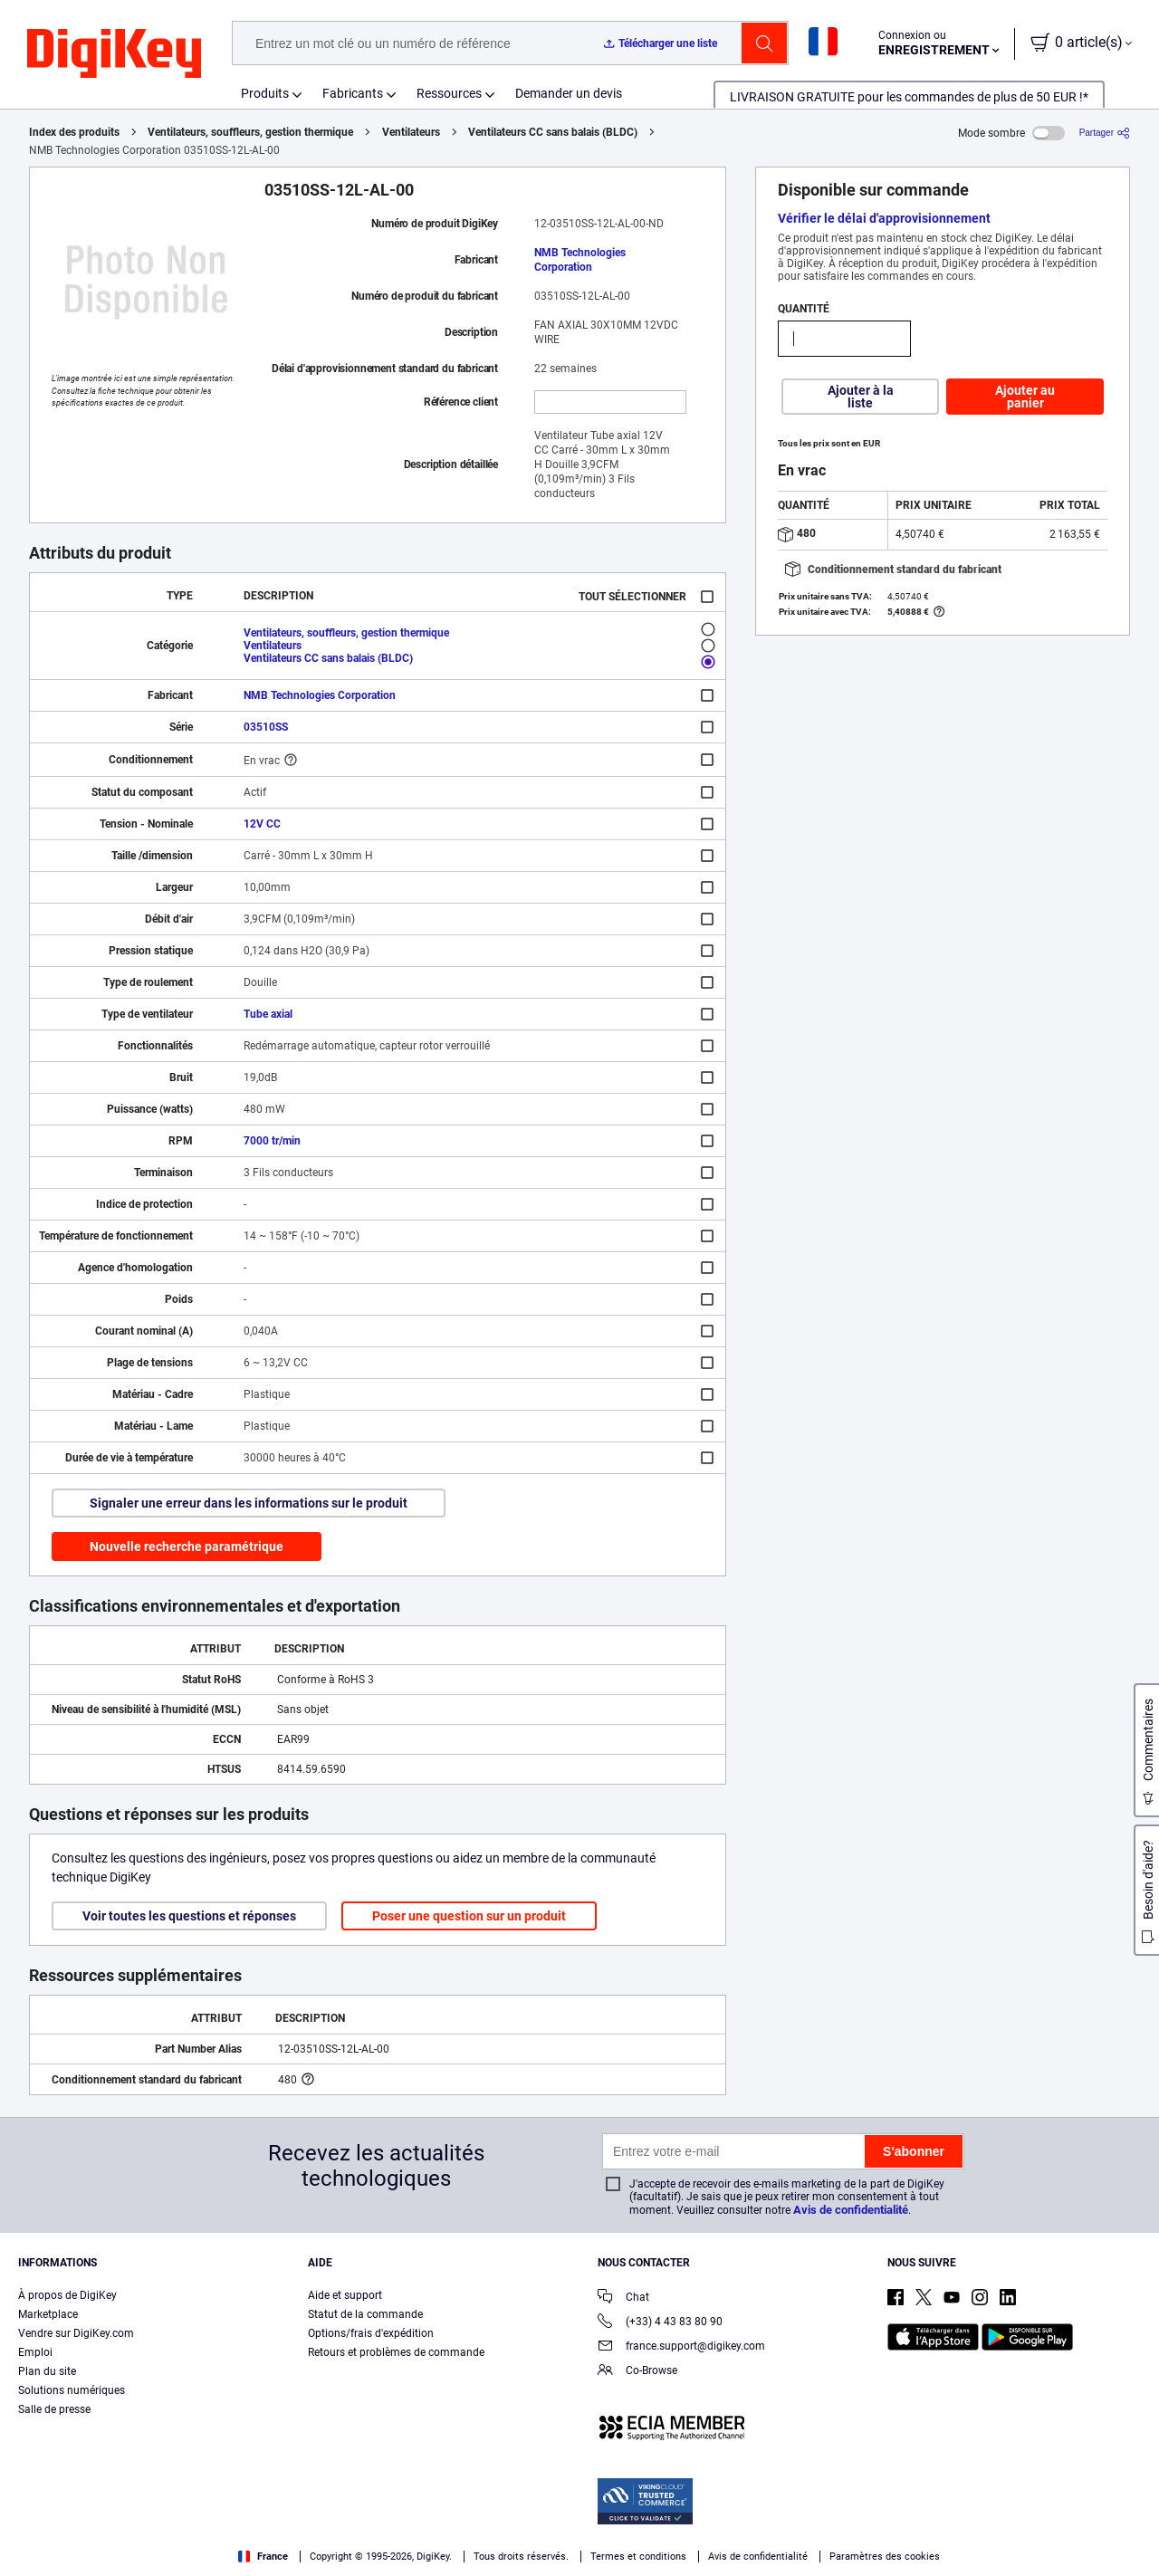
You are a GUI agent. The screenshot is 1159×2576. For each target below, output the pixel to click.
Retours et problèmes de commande (396, 2352)
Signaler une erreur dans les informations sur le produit (248, 1503)
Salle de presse (54, 2409)
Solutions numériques (71, 2390)
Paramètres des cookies (884, 2556)
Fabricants (352, 93)
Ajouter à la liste (861, 396)
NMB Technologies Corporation (580, 259)
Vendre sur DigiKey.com (76, 2333)
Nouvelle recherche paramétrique (186, 1546)
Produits (265, 93)
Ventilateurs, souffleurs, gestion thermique (250, 132)
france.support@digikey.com (681, 2347)
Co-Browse (637, 2371)
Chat (623, 2298)
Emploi (35, 2352)
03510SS (266, 727)
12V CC (262, 824)
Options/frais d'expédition (371, 2333)
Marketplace (48, 2314)
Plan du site (47, 2371)
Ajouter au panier (1025, 396)
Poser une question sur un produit (469, 1916)
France (263, 2556)
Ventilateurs (411, 132)
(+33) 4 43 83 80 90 (660, 2323)
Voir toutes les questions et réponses (189, 1916)
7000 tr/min (272, 1141)
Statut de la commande (365, 2314)
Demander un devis (568, 93)
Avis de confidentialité (850, 2210)
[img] (114, 54)
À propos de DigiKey (67, 2295)
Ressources (449, 93)
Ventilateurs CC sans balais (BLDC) (552, 132)
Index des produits (74, 132)
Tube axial (268, 1014)
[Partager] (1104, 132)
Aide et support (345, 2295)
